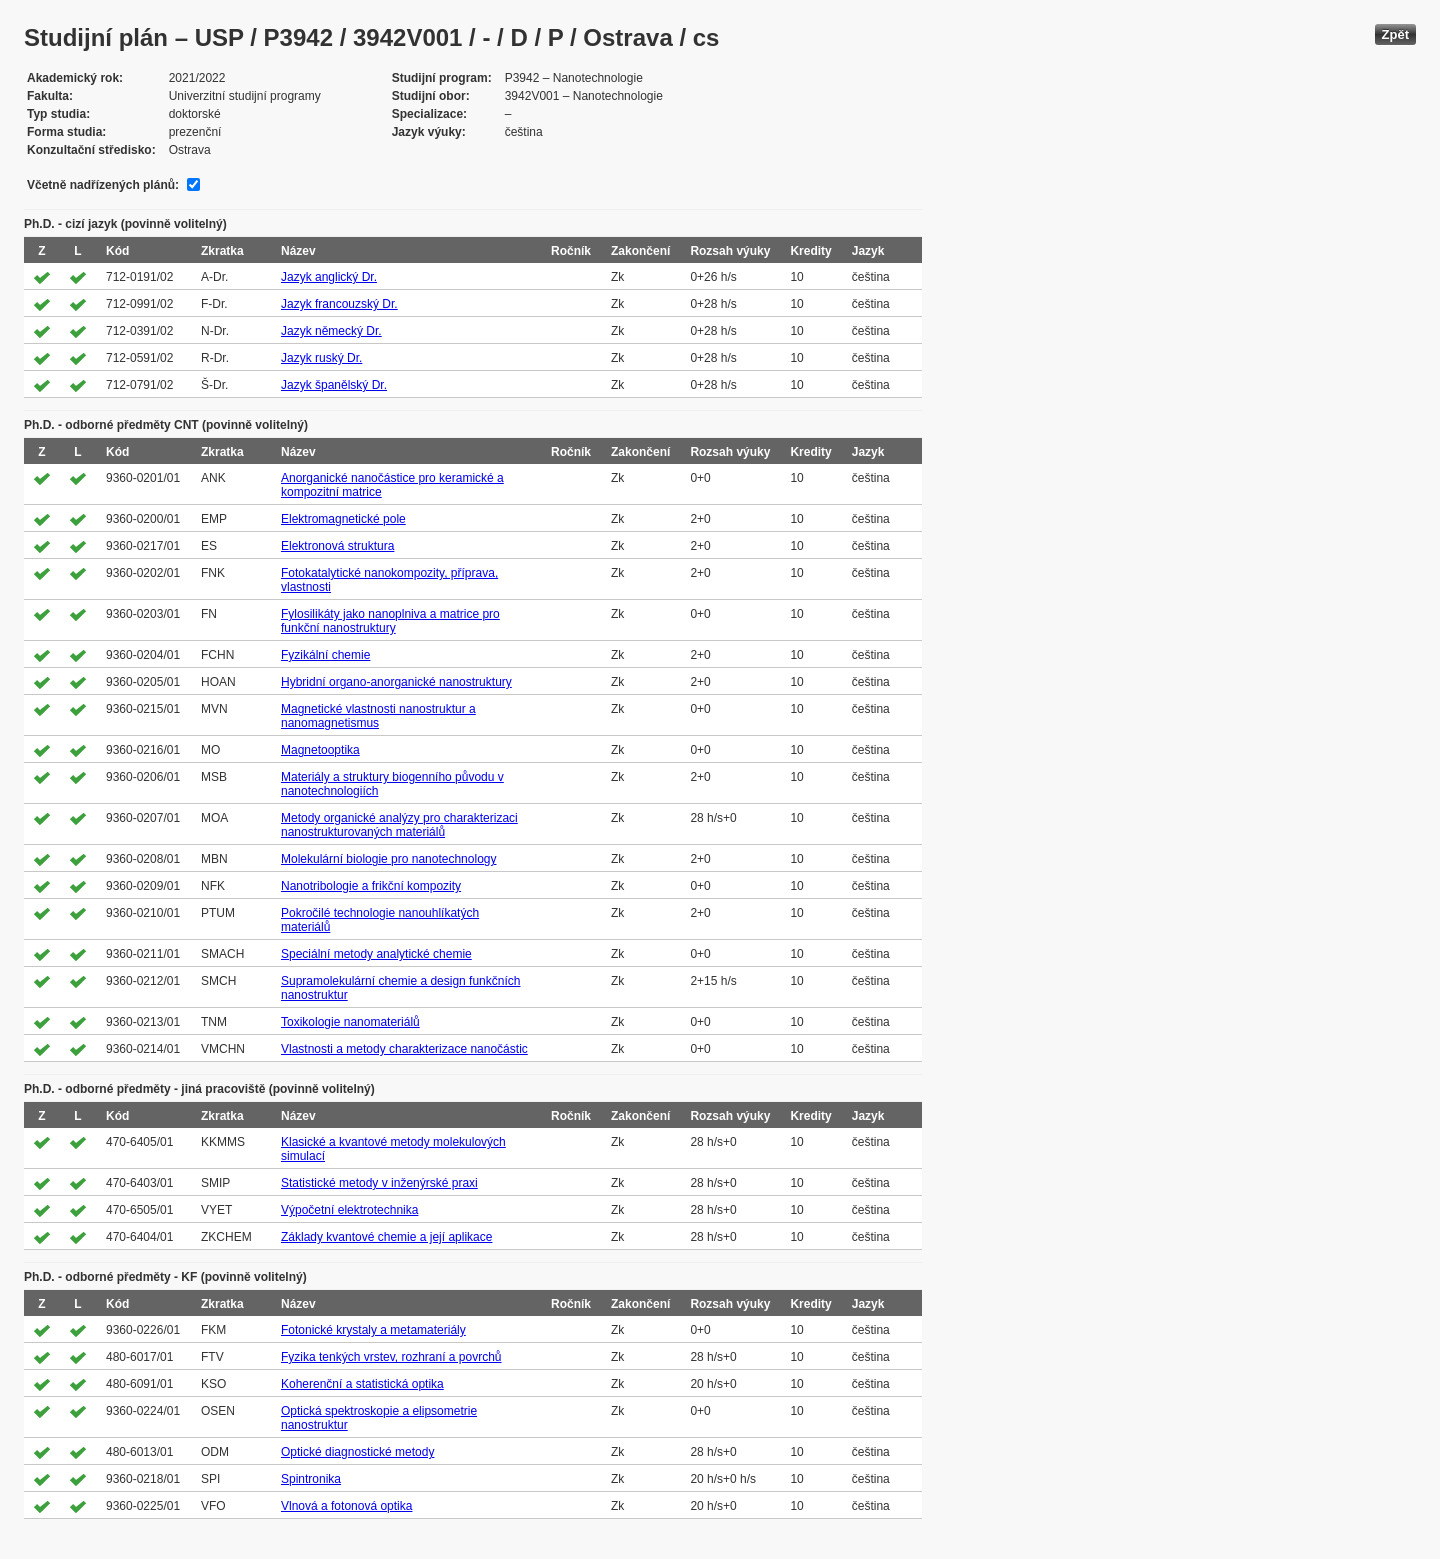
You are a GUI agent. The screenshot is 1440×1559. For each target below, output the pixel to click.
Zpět (1395, 34)
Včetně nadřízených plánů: (103, 185)
